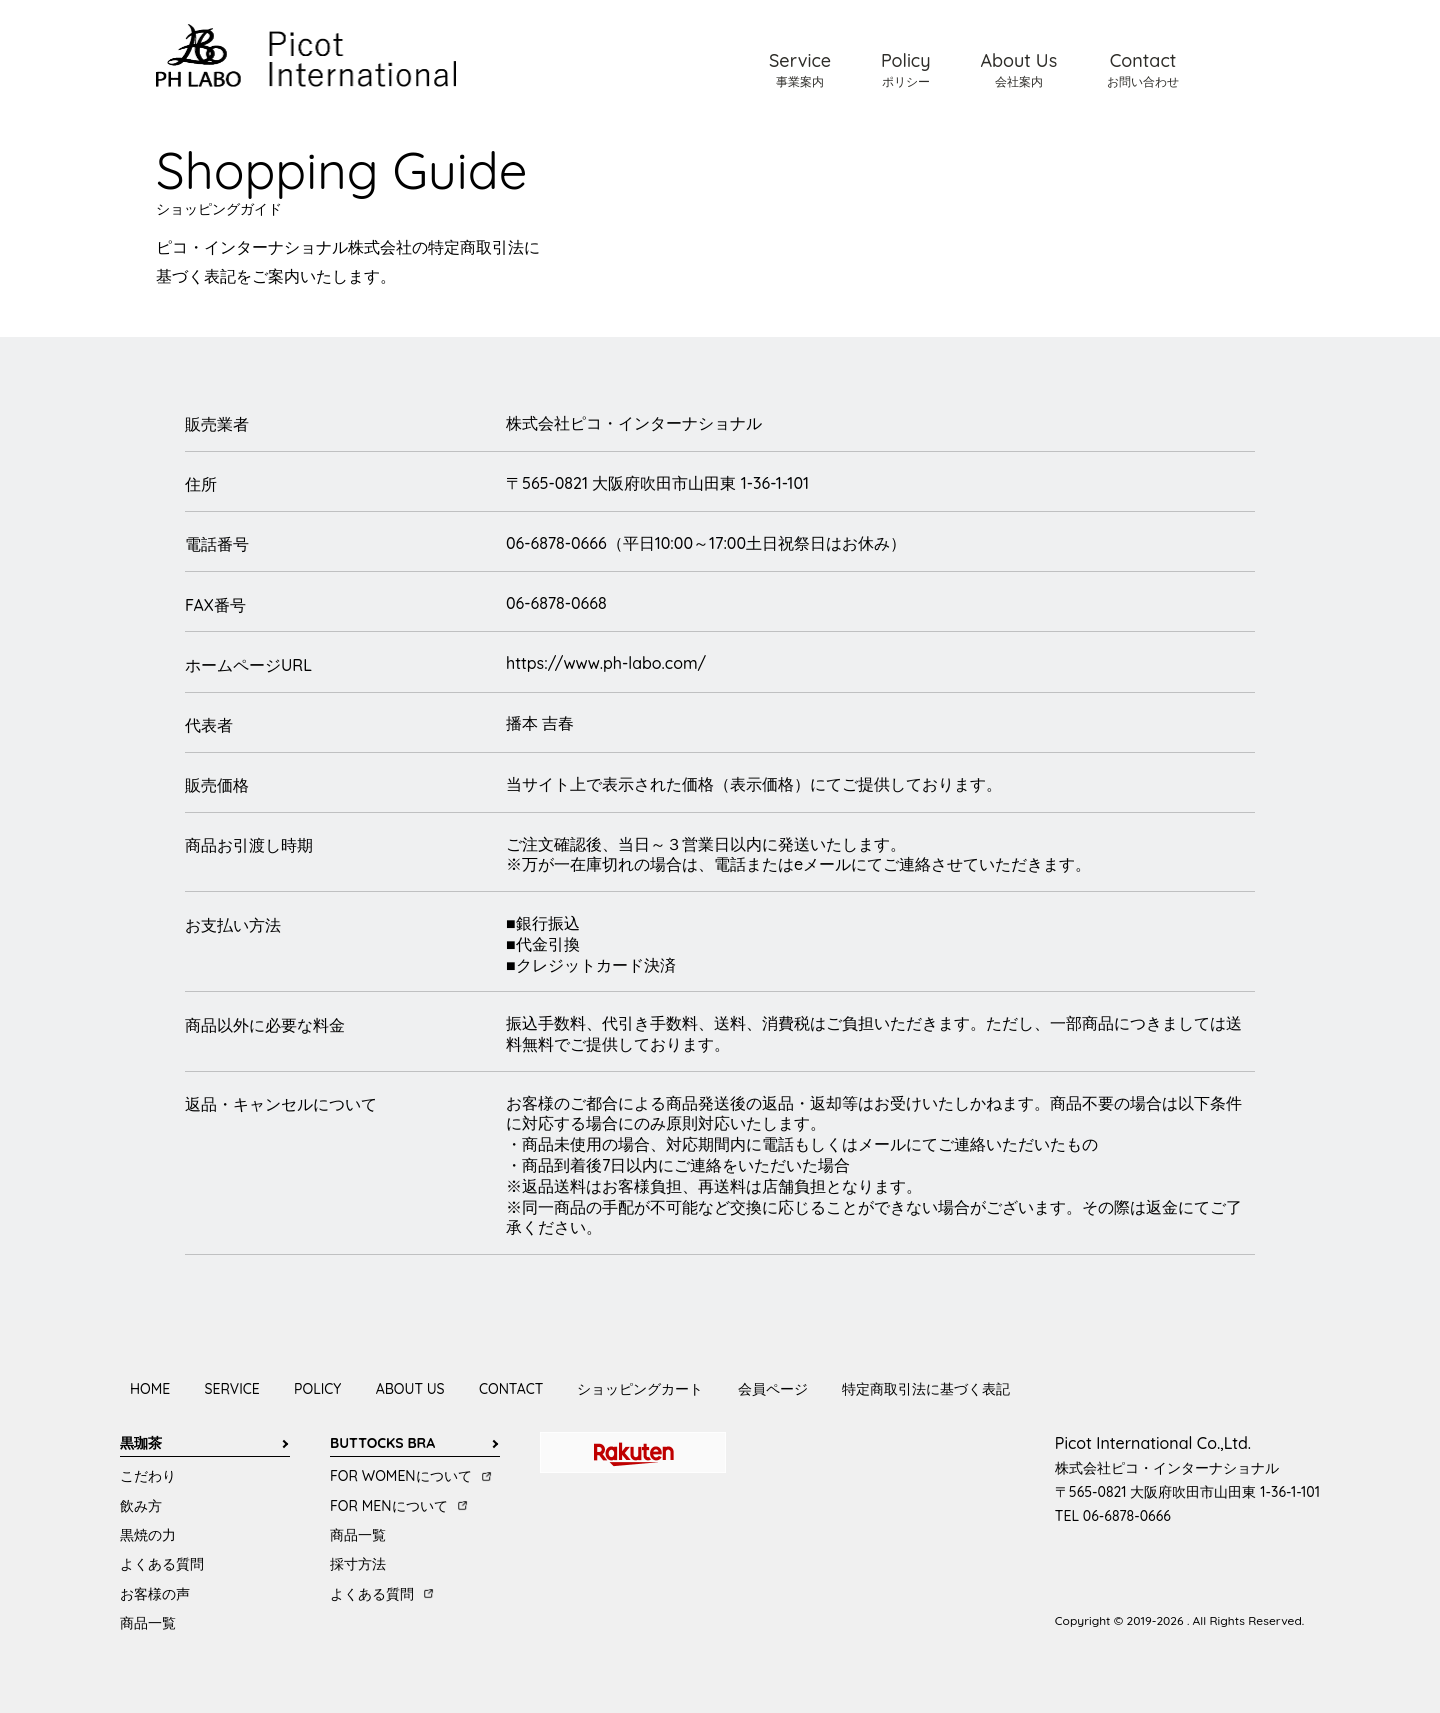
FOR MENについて (389, 1506)
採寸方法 (358, 1564)
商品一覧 (148, 1623)
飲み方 (141, 1506)
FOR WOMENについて (401, 1476)
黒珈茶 (141, 1443)
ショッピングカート (640, 1389)
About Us (1018, 69)
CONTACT (511, 1389)
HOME (150, 1389)
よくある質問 (162, 1564)
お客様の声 (155, 1594)
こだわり (148, 1476)
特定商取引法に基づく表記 (926, 1389)
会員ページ (773, 1389)
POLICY (317, 1389)
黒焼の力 (148, 1535)
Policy (906, 69)
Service (800, 69)
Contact (1143, 69)
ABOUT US (410, 1389)
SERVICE (232, 1389)
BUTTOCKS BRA (382, 1443)
